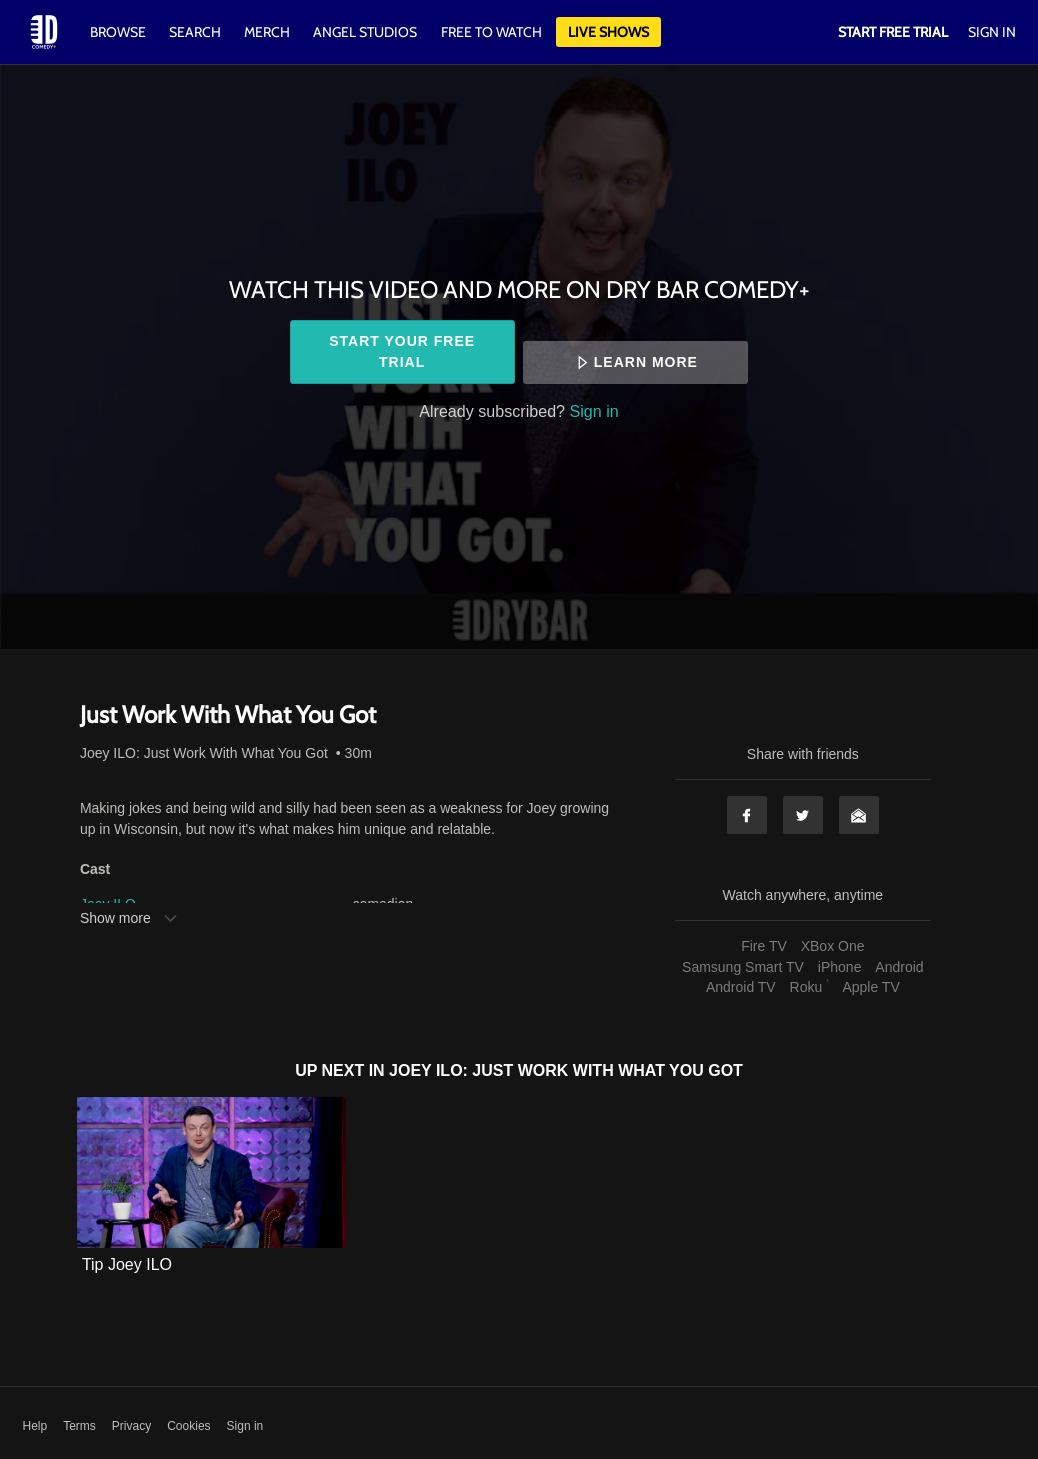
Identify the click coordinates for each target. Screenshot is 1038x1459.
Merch (267, 32)
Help (35, 1426)
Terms (79, 1426)
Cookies (188, 1426)
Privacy (131, 1426)
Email (859, 815)
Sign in (594, 411)
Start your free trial (402, 351)
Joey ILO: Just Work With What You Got (204, 753)
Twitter (803, 815)
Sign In (992, 32)
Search (196, 32)
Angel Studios (365, 32)
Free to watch (491, 32)
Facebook (747, 815)
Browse (119, 32)
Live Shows (608, 32)
